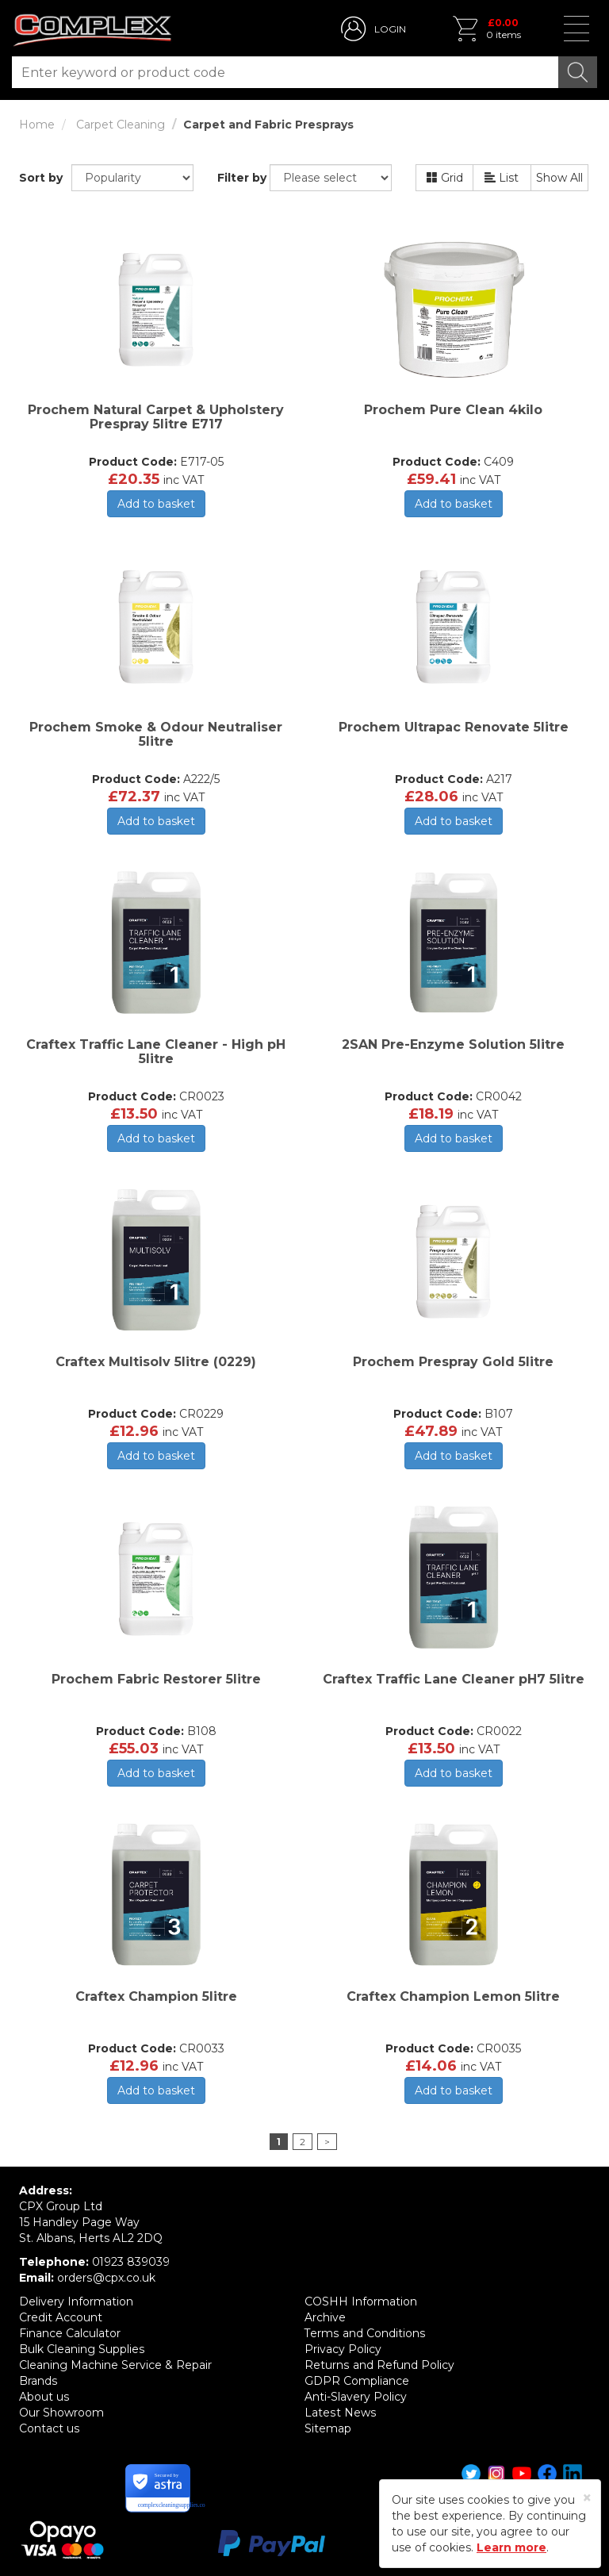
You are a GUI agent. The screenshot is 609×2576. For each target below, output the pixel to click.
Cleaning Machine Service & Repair (115, 2365)
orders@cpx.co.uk (106, 2278)
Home (37, 124)
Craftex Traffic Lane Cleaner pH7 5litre (453, 1679)
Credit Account (60, 2317)
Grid (445, 178)
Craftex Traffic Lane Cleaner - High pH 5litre (155, 1051)
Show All (559, 178)
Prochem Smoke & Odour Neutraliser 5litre (155, 734)
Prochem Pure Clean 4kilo (453, 409)
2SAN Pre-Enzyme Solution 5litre (453, 1044)
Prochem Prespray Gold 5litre (453, 1361)
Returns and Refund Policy (379, 2365)
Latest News (339, 2412)
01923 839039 (131, 2262)
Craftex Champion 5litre (156, 1996)
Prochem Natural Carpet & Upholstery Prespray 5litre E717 (156, 417)
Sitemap (327, 2428)
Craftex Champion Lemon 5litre (453, 1996)
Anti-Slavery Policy (355, 2397)
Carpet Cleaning (120, 124)
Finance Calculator (70, 2333)
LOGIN (390, 29)
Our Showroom (61, 2412)
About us (44, 2397)
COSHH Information (360, 2301)
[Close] (587, 2498)
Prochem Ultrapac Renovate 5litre (454, 727)
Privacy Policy (342, 2349)
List (502, 178)
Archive (325, 2317)
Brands (38, 2381)
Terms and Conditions (364, 2333)
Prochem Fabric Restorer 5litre (156, 1679)
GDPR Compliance (356, 2381)
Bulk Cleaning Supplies (81, 2349)
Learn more (511, 2547)
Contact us (49, 2428)
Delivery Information (76, 2301)
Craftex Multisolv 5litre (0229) (156, 1361)
